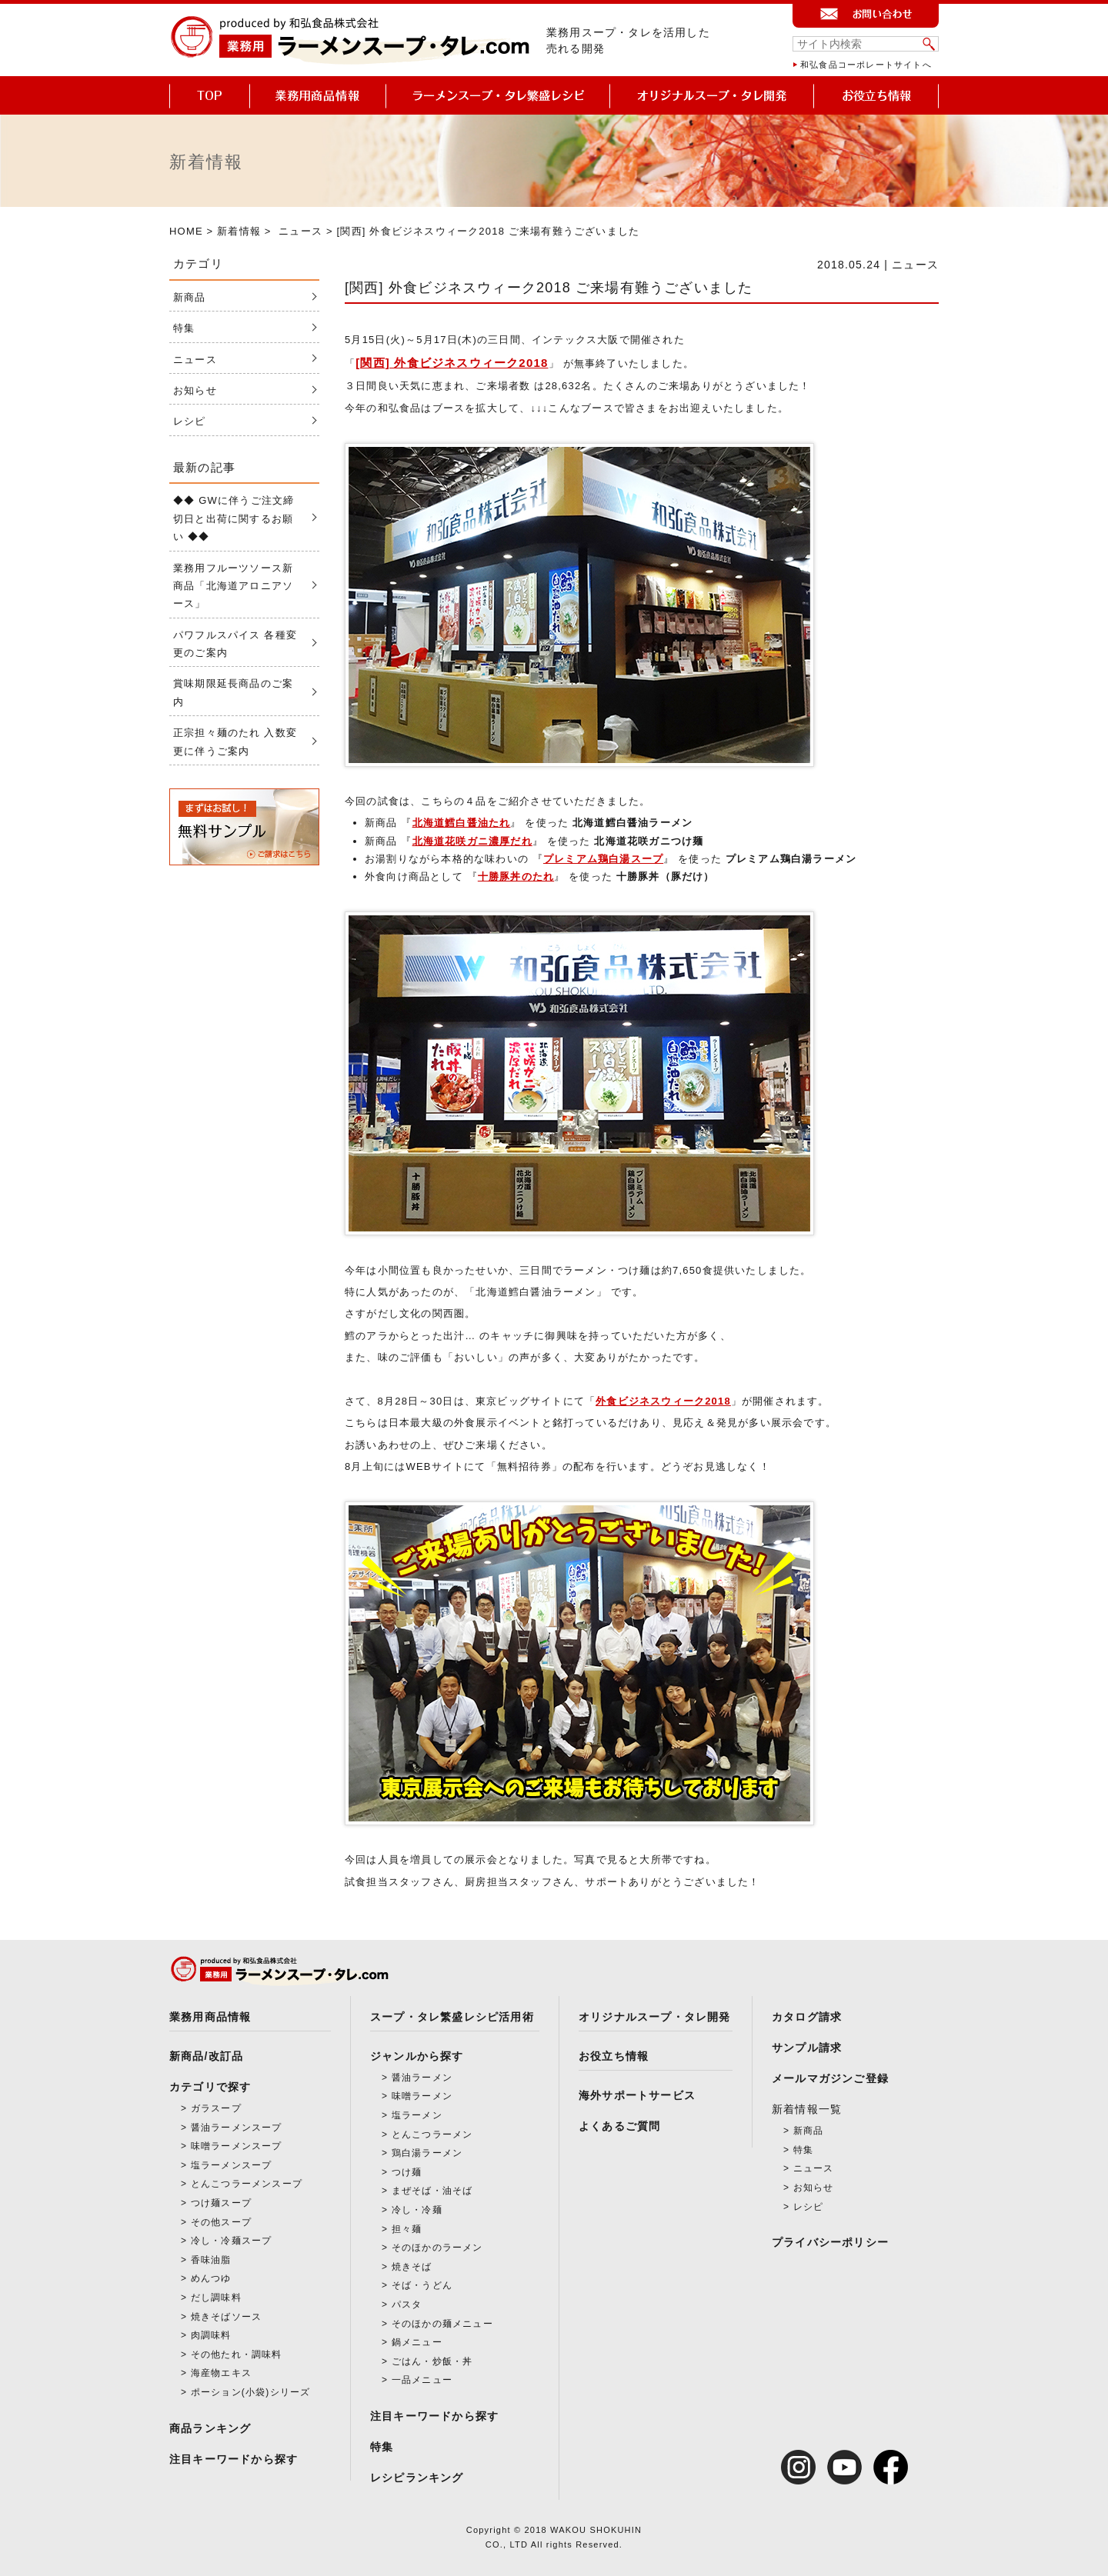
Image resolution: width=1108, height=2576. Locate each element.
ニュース (300, 231)
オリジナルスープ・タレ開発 (655, 2017)
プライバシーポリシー (830, 2242)
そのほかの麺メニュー (442, 2323)
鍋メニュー (417, 2342)
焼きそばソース (226, 2316)
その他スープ (221, 2222)
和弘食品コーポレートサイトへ (866, 64)
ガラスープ (216, 2108)
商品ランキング (210, 2428)
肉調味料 (211, 2335)
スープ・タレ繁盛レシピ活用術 (452, 2017)
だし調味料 (216, 2297)
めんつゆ (211, 2278)
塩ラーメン (417, 2115)
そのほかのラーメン (437, 2247)
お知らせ (195, 390)
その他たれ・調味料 (236, 2354)
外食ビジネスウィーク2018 (663, 1401)
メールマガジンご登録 (830, 2078)
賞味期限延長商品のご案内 (233, 692)
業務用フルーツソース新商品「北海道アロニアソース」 (233, 586)
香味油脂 (211, 2259)
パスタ (407, 2304)
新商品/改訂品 (206, 2056)
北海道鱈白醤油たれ (461, 822)
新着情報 (239, 231)
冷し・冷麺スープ (231, 2240)
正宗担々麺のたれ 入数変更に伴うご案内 (235, 741)
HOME (186, 231)
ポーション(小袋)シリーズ (251, 2392)
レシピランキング (417, 2477)
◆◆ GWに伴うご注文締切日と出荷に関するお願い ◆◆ (233, 518)
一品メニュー (422, 2379)
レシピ (189, 421)
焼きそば (412, 2266)
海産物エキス (221, 2373)
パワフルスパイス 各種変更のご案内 (235, 643)
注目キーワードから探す (233, 2459)
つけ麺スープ (221, 2203)
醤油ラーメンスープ (236, 2127)
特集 (184, 328)
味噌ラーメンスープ (236, 2146)
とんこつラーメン (432, 2134)
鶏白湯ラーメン (427, 2153)
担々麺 (407, 2229)
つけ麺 (407, 2172)
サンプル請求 (807, 2047)
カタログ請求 (807, 2017)
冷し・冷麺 (417, 2209)
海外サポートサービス (637, 2095)
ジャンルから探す (417, 2056)
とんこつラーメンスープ (246, 2183)
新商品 (189, 297)
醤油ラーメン (422, 2077)
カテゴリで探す (210, 2087)
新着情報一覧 (807, 2109)
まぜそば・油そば (432, 2190)
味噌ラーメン (422, 2096)
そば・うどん (422, 2285)
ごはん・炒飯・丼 (432, 2361)
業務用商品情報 (210, 2017)
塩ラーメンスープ (231, 2165)
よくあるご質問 (619, 2126)
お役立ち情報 (614, 2056)
